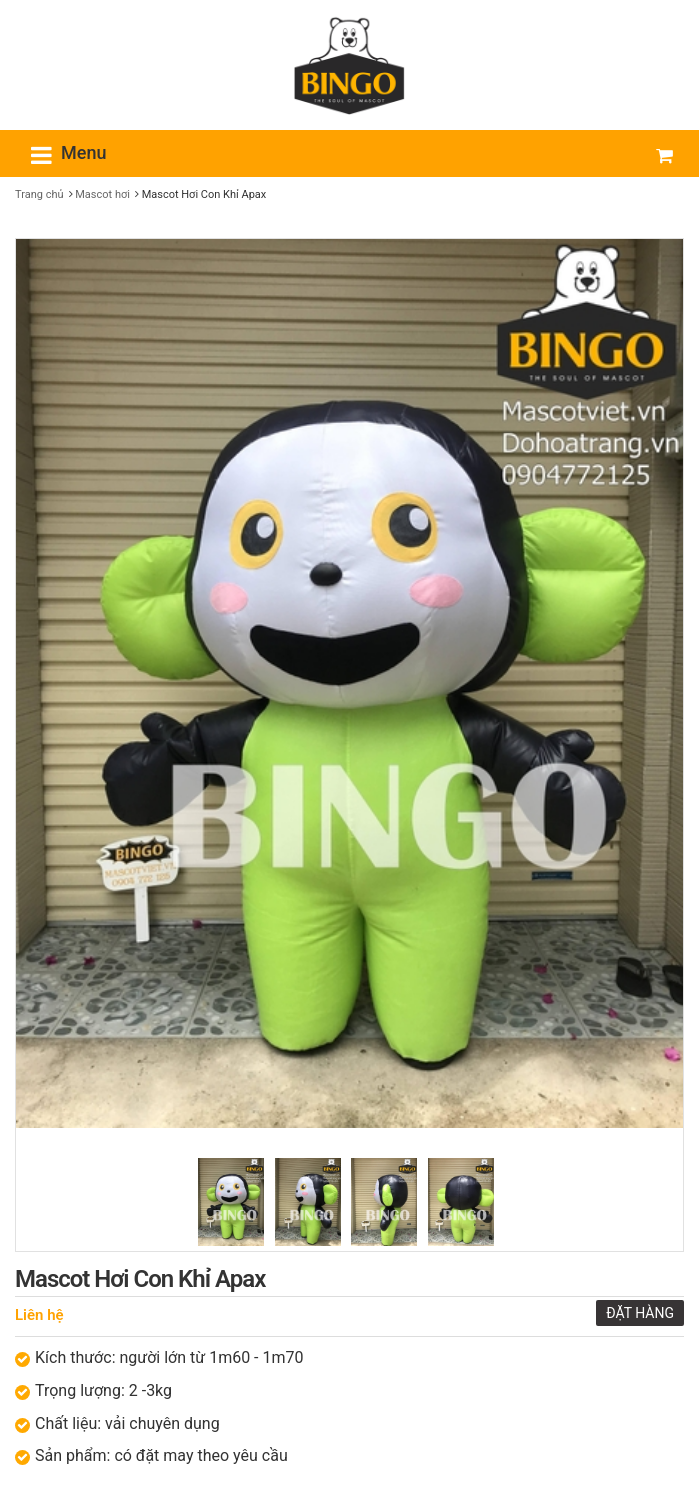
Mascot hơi (102, 194)
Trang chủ (39, 194)
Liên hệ (39, 1315)
